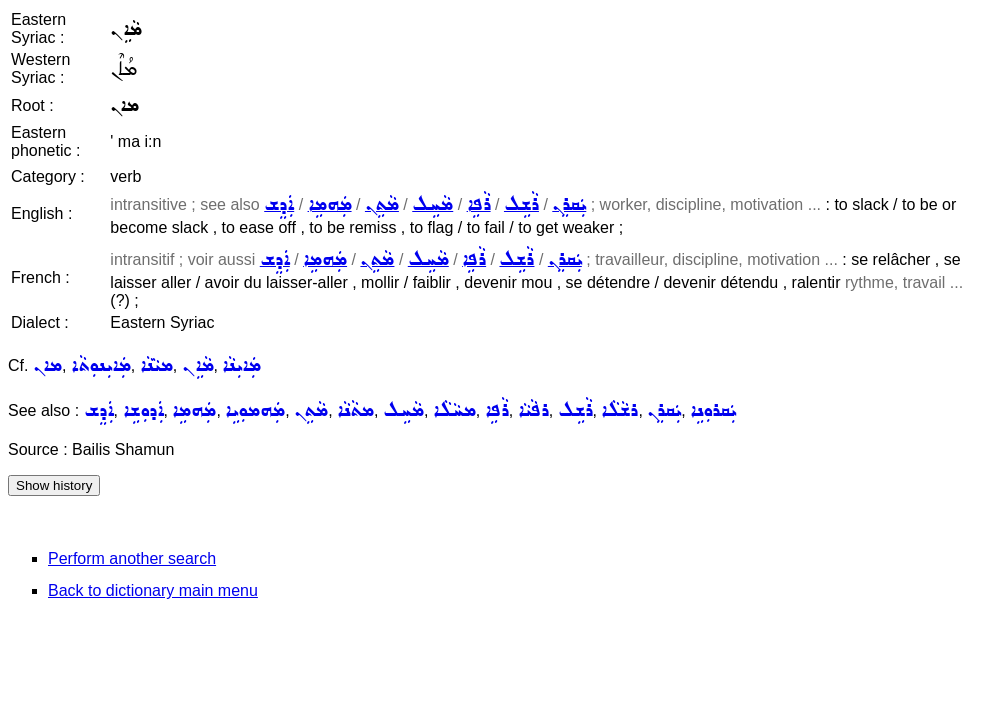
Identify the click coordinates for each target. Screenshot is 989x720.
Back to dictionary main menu (153, 590)
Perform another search (132, 558)
